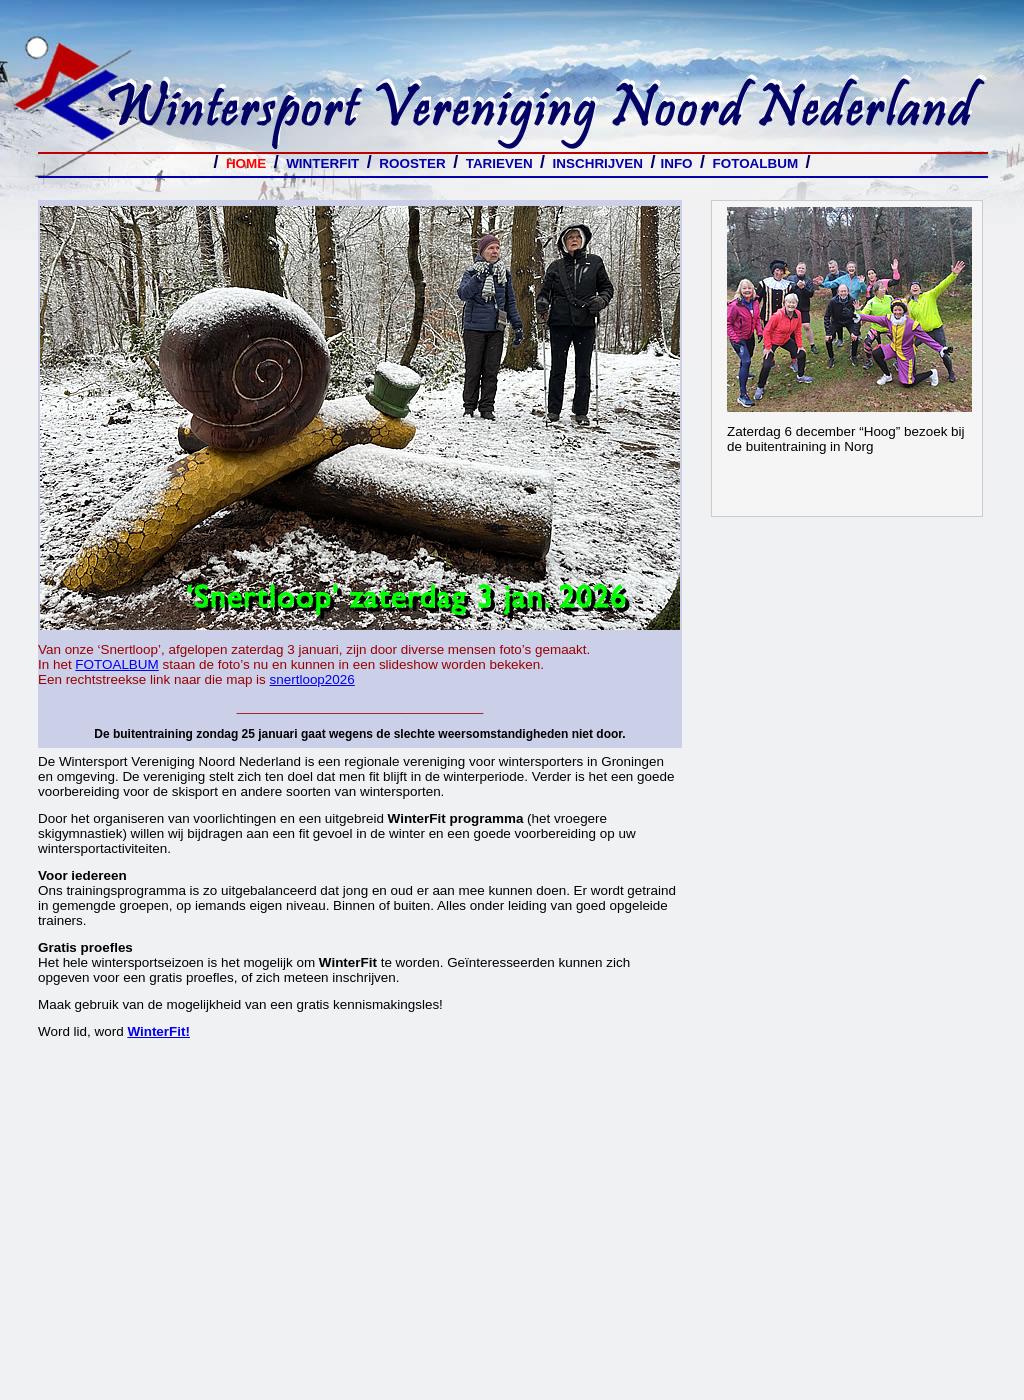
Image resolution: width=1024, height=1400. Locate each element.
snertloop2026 (312, 679)
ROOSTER (412, 163)
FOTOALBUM (759, 163)
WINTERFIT (326, 163)
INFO (676, 163)
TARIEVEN (499, 163)
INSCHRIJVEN (598, 163)
